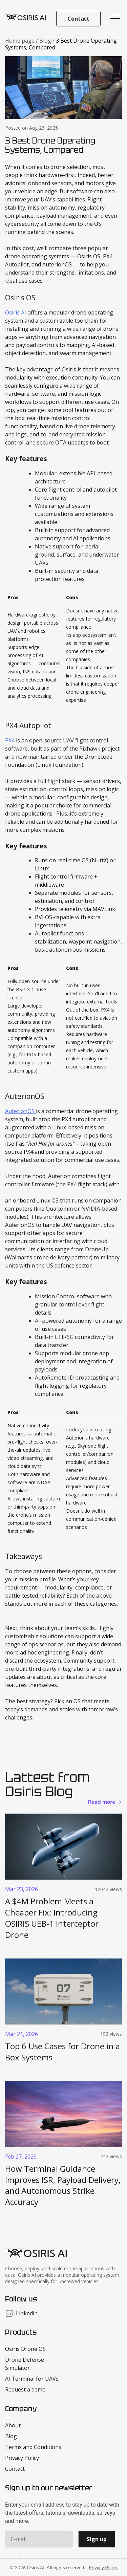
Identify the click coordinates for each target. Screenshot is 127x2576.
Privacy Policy (22, 2458)
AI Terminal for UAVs (32, 2378)
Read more (101, 1802)
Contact (78, 18)
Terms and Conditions (33, 2447)
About (13, 2425)
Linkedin (21, 2313)
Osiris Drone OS (25, 2349)
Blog (45, 40)
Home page (20, 40)
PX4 (10, 740)
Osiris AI (15, 312)
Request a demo (25, 2389)
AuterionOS (20, 1111)
